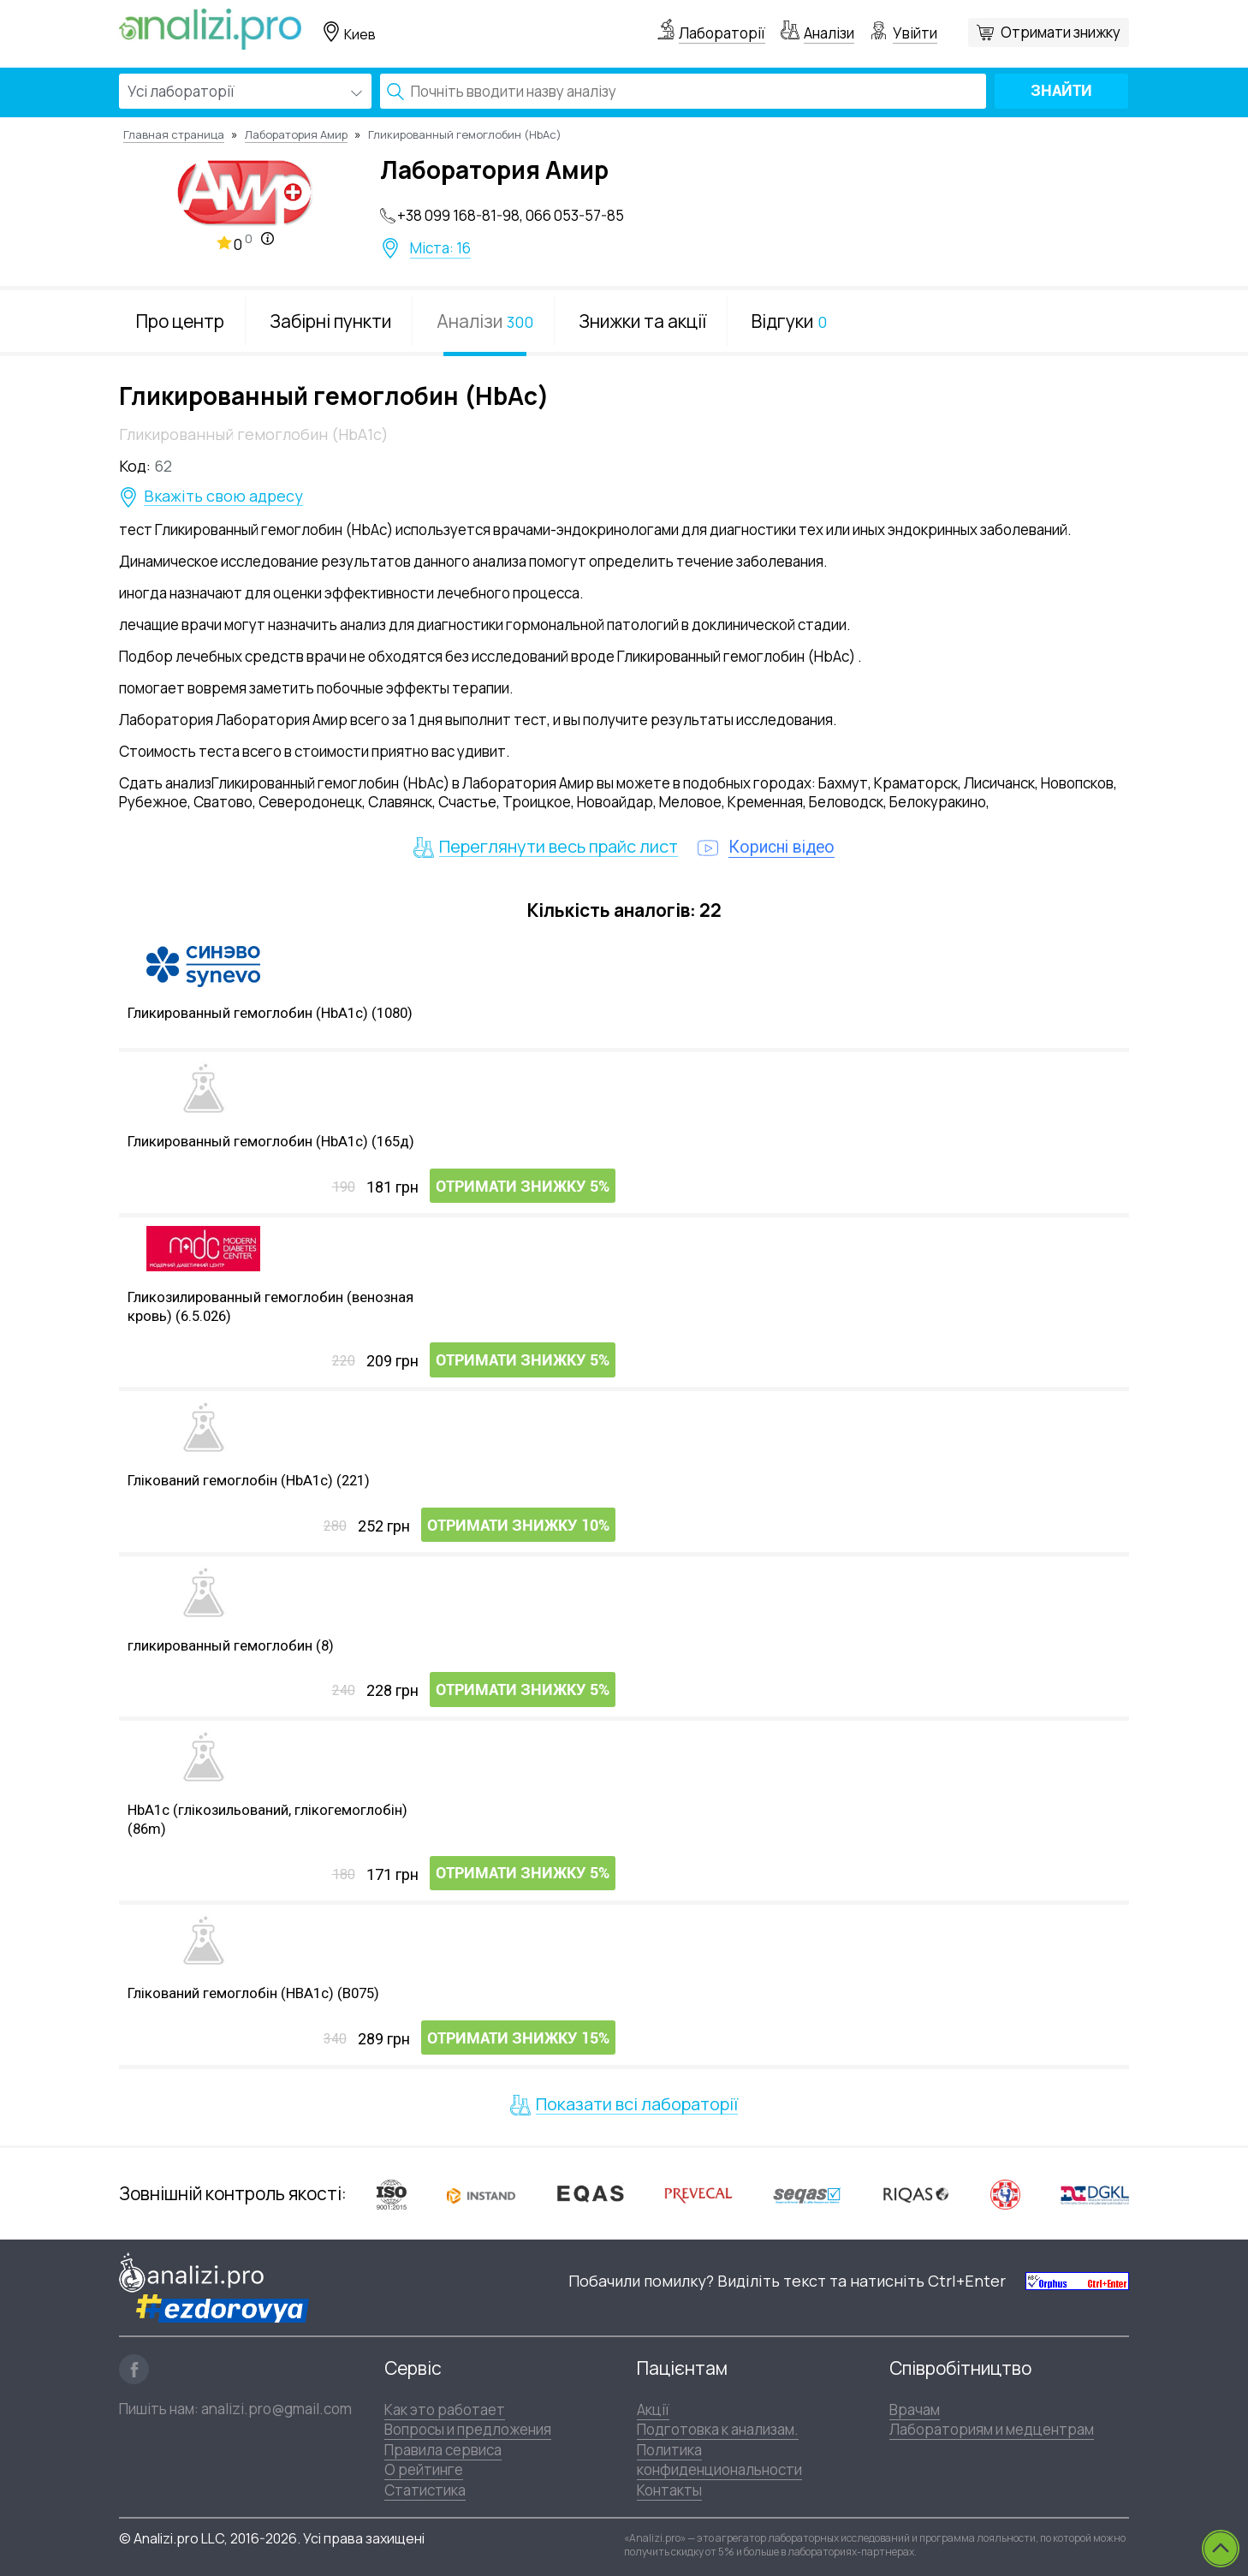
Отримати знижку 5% (522, 1188)
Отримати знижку (1060, 32)
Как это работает (444, 2409)
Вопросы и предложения (467, 2429)
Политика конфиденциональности (719, 2459)
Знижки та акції (642, 321)
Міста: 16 (440, 248)
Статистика (425, 2489)
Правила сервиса (443, 2450)
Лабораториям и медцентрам (991, 2429)
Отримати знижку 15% (518, 2040)
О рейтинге (423, 2469)
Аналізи (829, 33)
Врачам (914, 2409)
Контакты (669, 2489)
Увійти (915, 33)
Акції (653, 2409)
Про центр (180, 321)
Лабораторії (722, 33)
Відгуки (789, 321)
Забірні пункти (330, 321)
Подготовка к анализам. (718, 2429)
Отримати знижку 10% (518, 1527)
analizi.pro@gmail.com (276, 2408)
